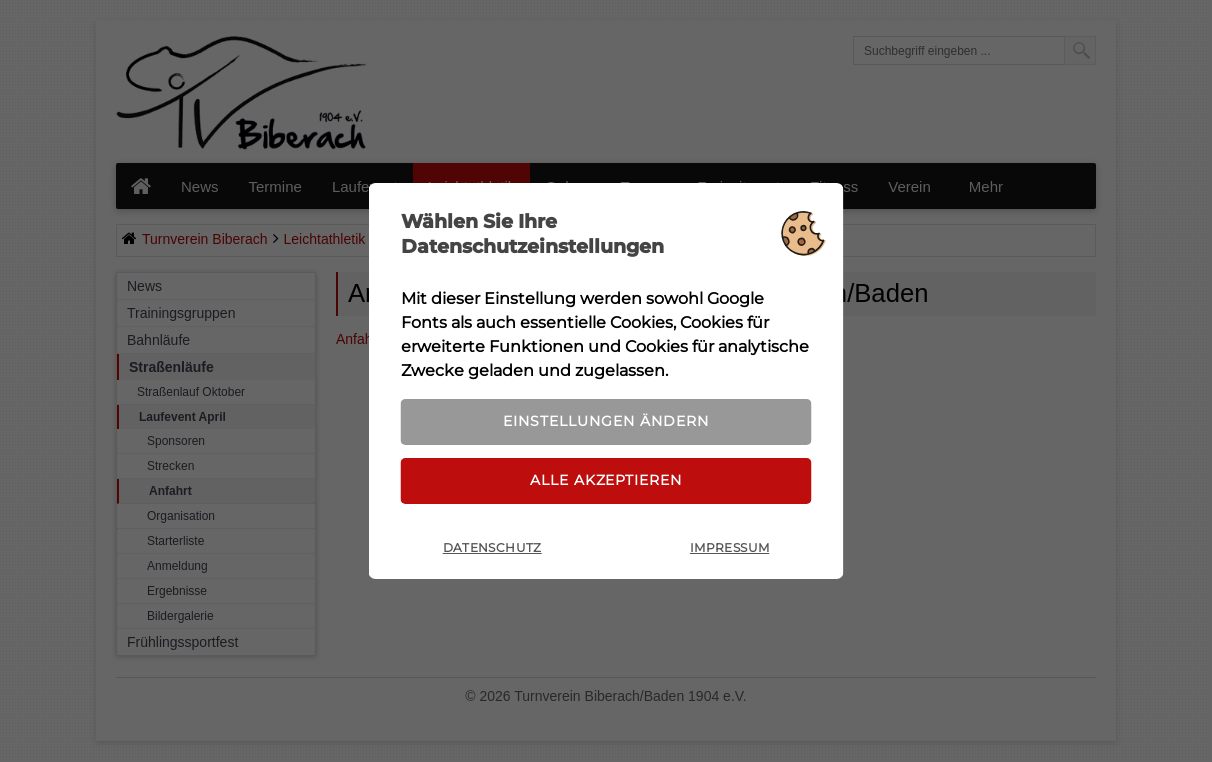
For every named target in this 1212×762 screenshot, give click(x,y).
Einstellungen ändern (606, 419)
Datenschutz (492, 551)
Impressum (729, 551)
